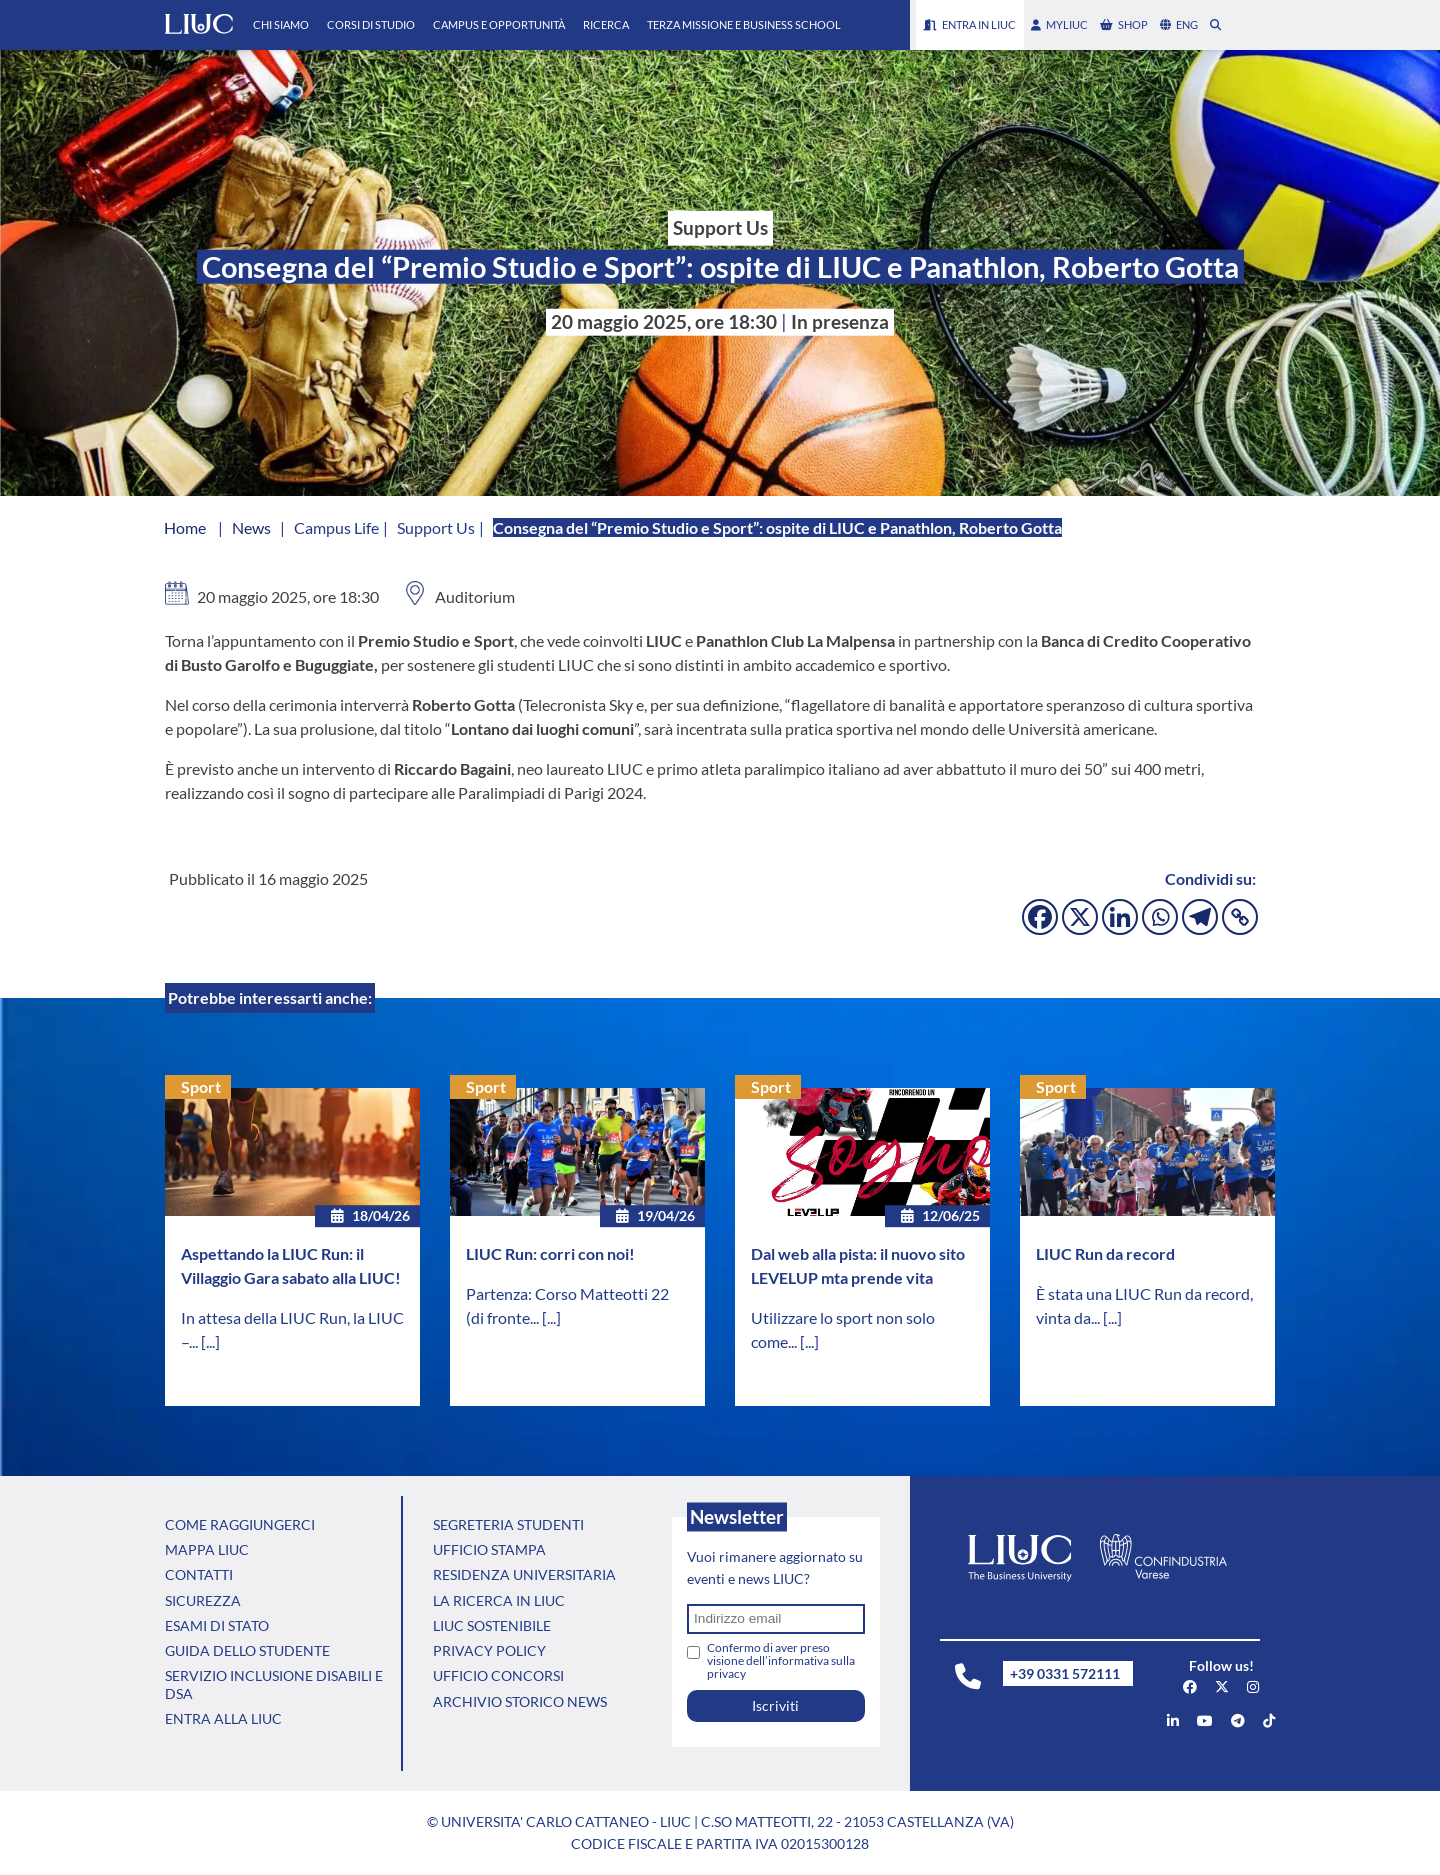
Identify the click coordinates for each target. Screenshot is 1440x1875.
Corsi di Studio (371, 24)
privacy (726, 1673)
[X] (1080, 917)
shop (1124, 24)
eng (1179, 24)
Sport (201, 1086)
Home (185, 527)
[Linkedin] (1120, 917)
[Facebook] (1040, 917)
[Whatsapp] (1160, 917)
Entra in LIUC (970, 24)
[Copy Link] (1240, 917)
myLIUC (1059, 24)
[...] (210, 1341)
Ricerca (606, 24)
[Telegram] (1200, 917)
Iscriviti (775, 1705)
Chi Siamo (281, 24)
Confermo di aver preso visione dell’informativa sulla (781, 1660)
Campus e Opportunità (499, 24)
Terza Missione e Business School (744, 24)
